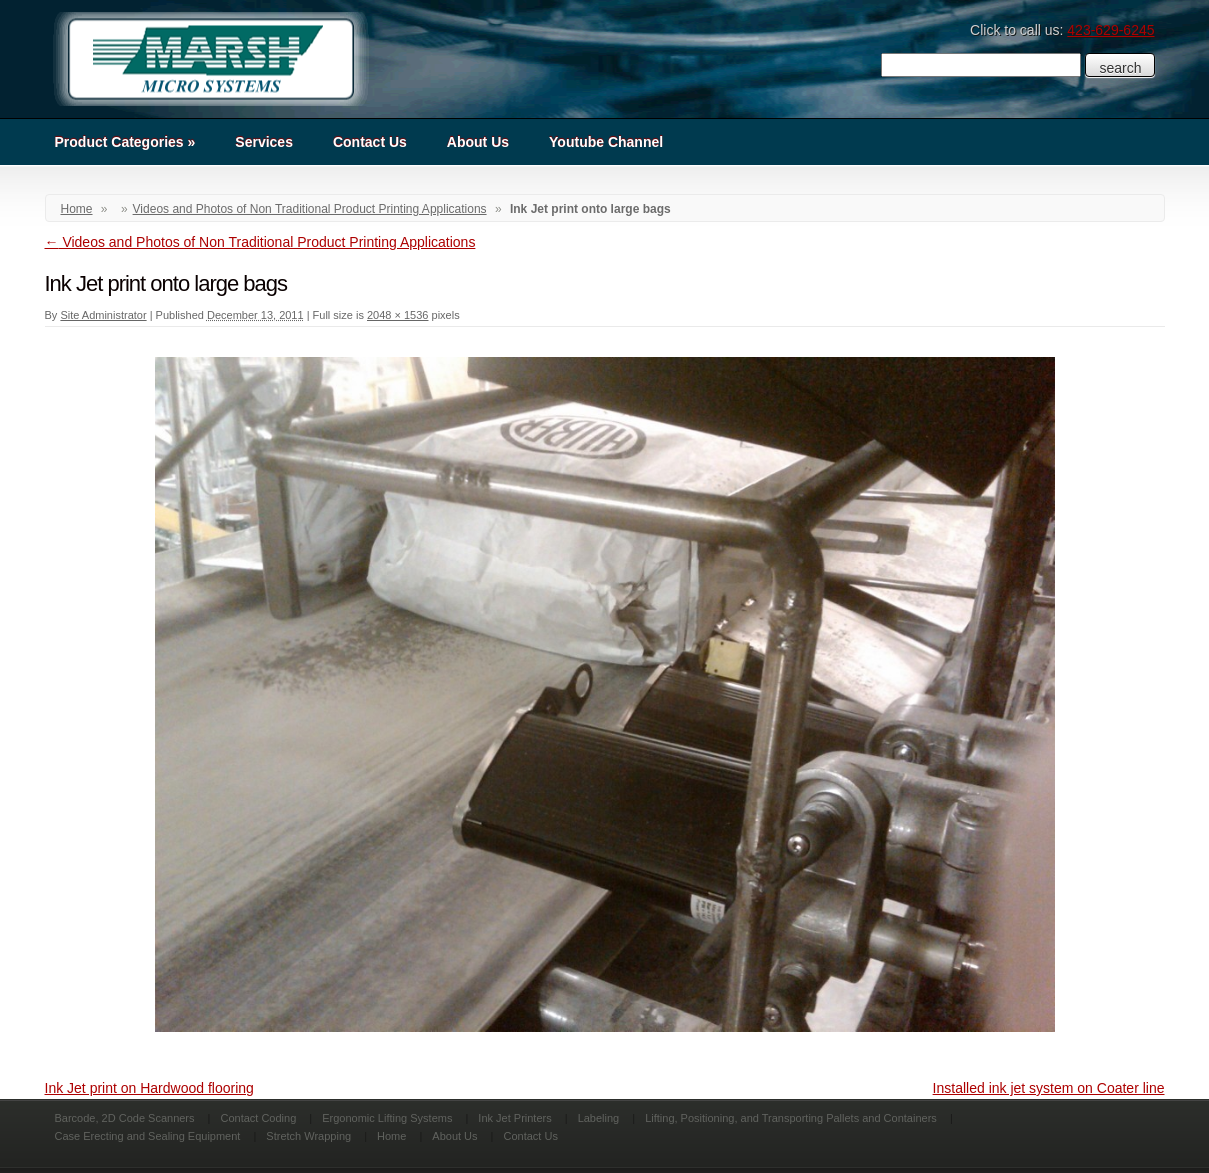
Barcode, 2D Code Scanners (125, 1118)
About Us (478, 142)
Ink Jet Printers (514, 1118)
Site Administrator (103, 315)
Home (77, 209)
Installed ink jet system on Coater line (1049, 1088)
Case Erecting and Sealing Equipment (148, 1136)
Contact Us (370, 142)
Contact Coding (258, 1118)
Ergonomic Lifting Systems (387, 1118)
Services (264, 142)
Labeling (599, 1118)
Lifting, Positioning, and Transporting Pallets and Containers (791, 1118)
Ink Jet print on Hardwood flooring (149, 1088)
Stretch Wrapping (308, 1136)
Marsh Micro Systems (210, 59)
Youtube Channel (606, 142)
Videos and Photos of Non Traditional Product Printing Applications (310, 209)
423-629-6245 (1110, 30)
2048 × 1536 (397, 315)
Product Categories (125, 142)
